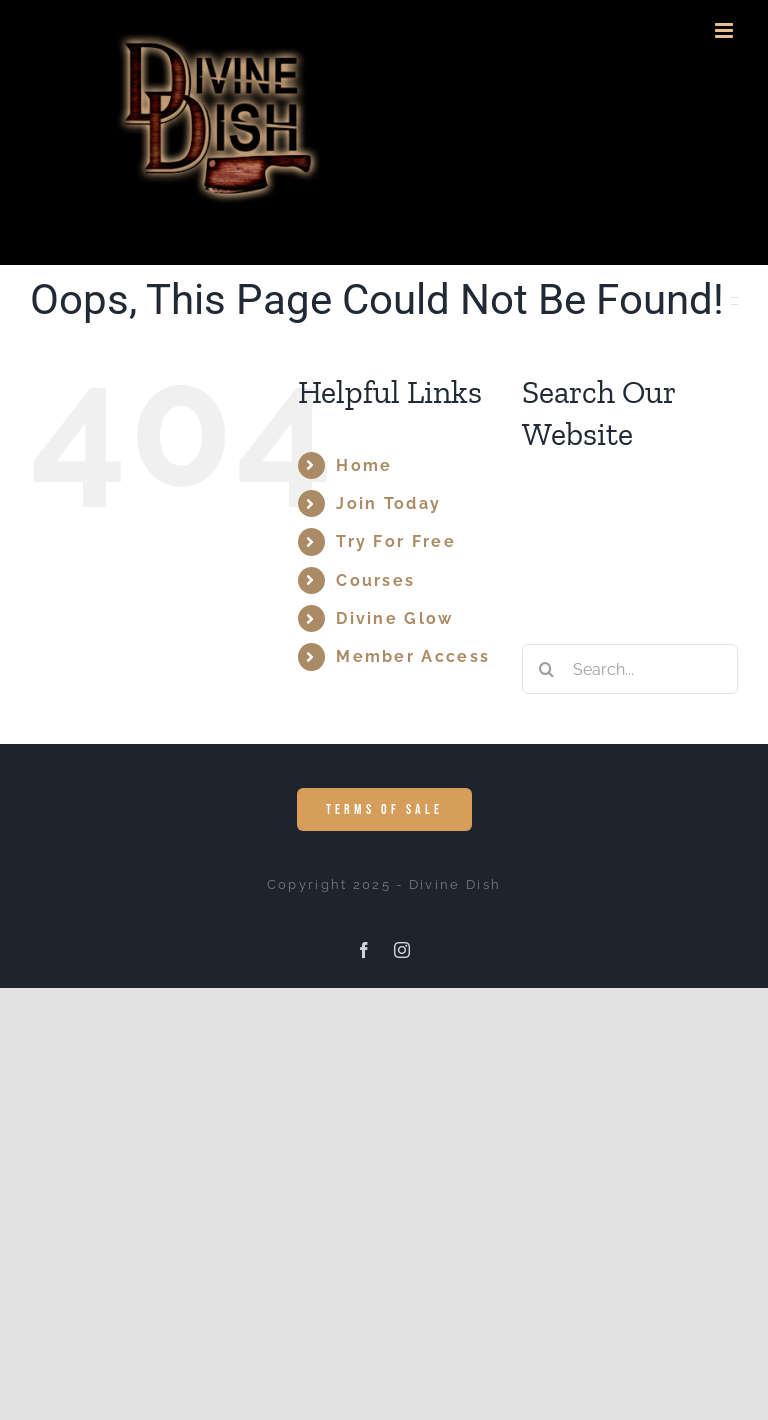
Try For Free (396, 541)
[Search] (547, 669)
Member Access (413, 656)
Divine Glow (394, 618)
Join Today (388, 503)
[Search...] (630, 669)
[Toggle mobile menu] (726, 30)
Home (364, 465)
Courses (375, 580)
